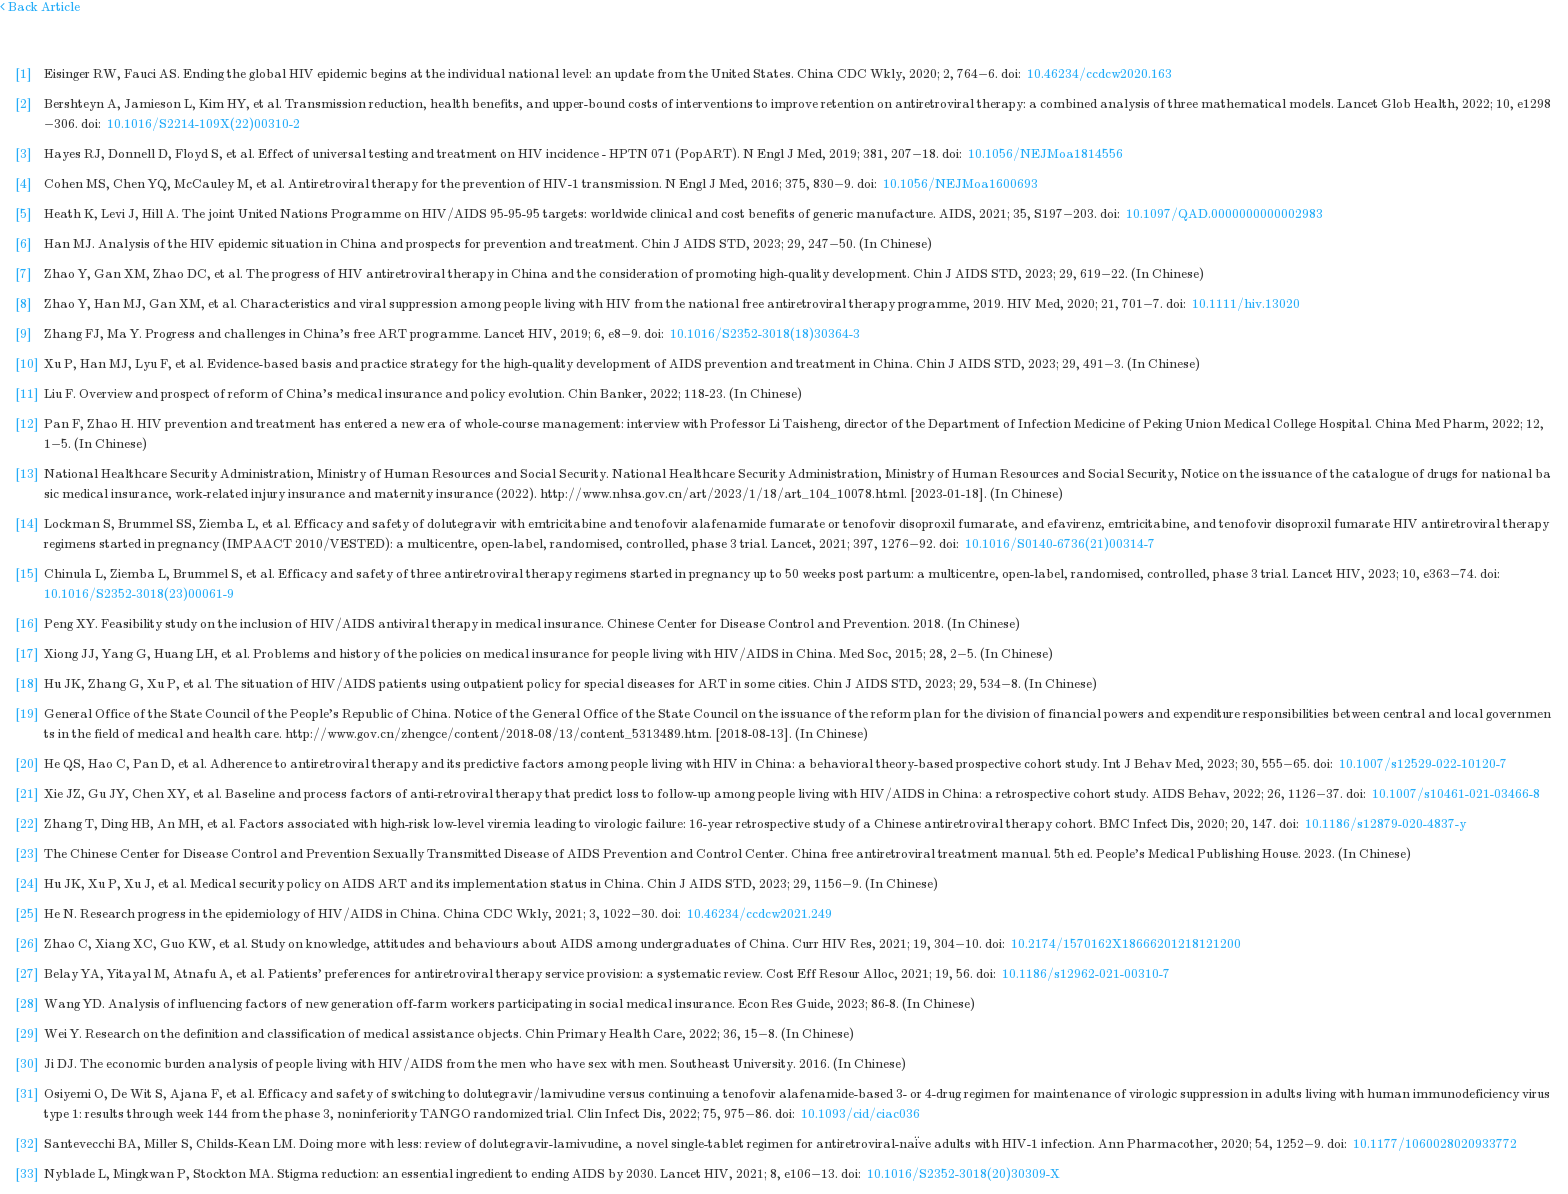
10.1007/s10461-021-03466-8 (1456, 794)
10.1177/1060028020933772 (1435, 1144)
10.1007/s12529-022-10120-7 (1423, 764)
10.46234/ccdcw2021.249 (759, 914)
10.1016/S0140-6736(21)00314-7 (1060, 544)
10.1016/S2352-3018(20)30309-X (963, 1174)
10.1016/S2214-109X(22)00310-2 (203, 124)
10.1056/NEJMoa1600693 (960, 184)
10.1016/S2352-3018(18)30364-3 (765, 334)
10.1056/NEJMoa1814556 (1045, 154)
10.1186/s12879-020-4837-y (1385, 824)
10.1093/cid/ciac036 (860, 1114)
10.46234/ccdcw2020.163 (1099, 74)
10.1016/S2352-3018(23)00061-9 (139, 594)
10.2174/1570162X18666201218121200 (1126, 944)
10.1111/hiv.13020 (1246, 304)
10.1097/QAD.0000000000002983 (1224, 214)
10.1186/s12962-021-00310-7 (1086, 974)
